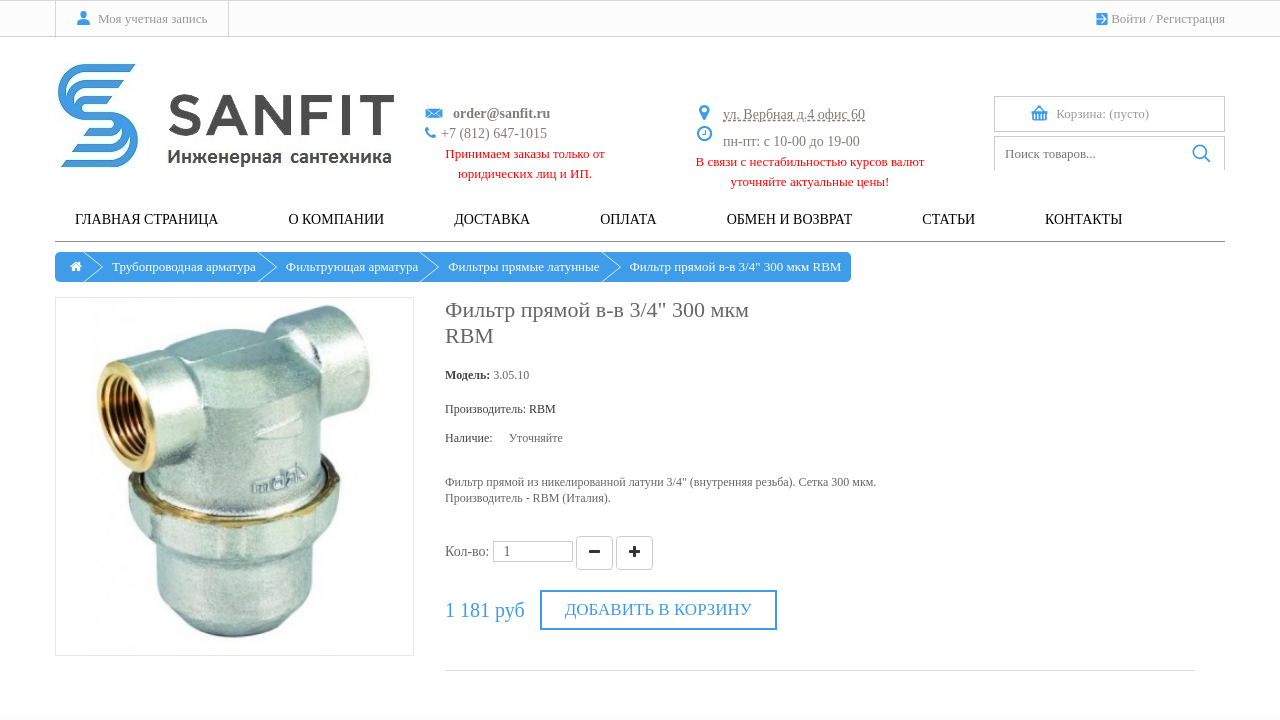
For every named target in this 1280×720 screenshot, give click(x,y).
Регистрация (1190, 18)
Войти (1128, 18)
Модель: (467, 375)
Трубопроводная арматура (184, 266)
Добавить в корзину (658, 609)
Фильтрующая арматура (352, 266)
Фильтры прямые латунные (523, 266)
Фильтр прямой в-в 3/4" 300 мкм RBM (736, 266)
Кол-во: (467, 551)
